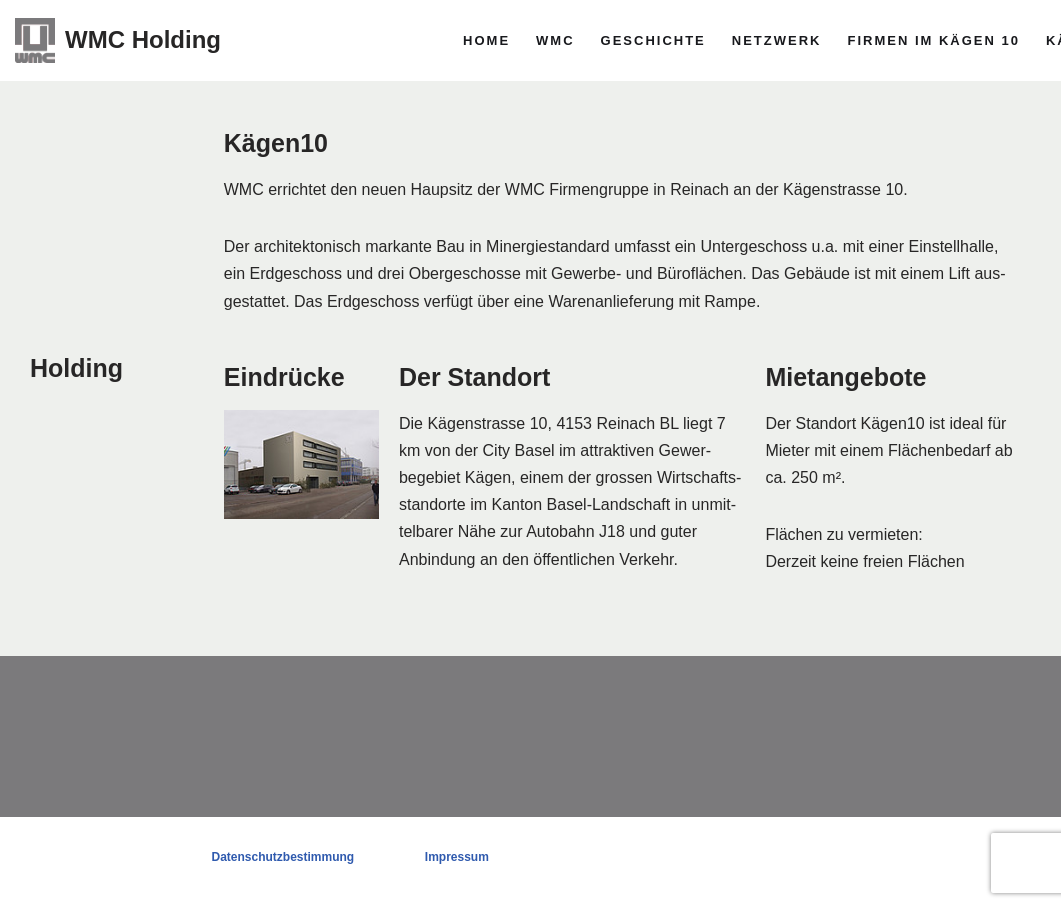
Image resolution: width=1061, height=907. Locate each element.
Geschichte (653, 40)
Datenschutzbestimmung (282, 857)
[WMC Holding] (118, 40)
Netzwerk (777, 40)
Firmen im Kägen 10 (933, 40)
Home (486, 40)
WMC (555, 40)
